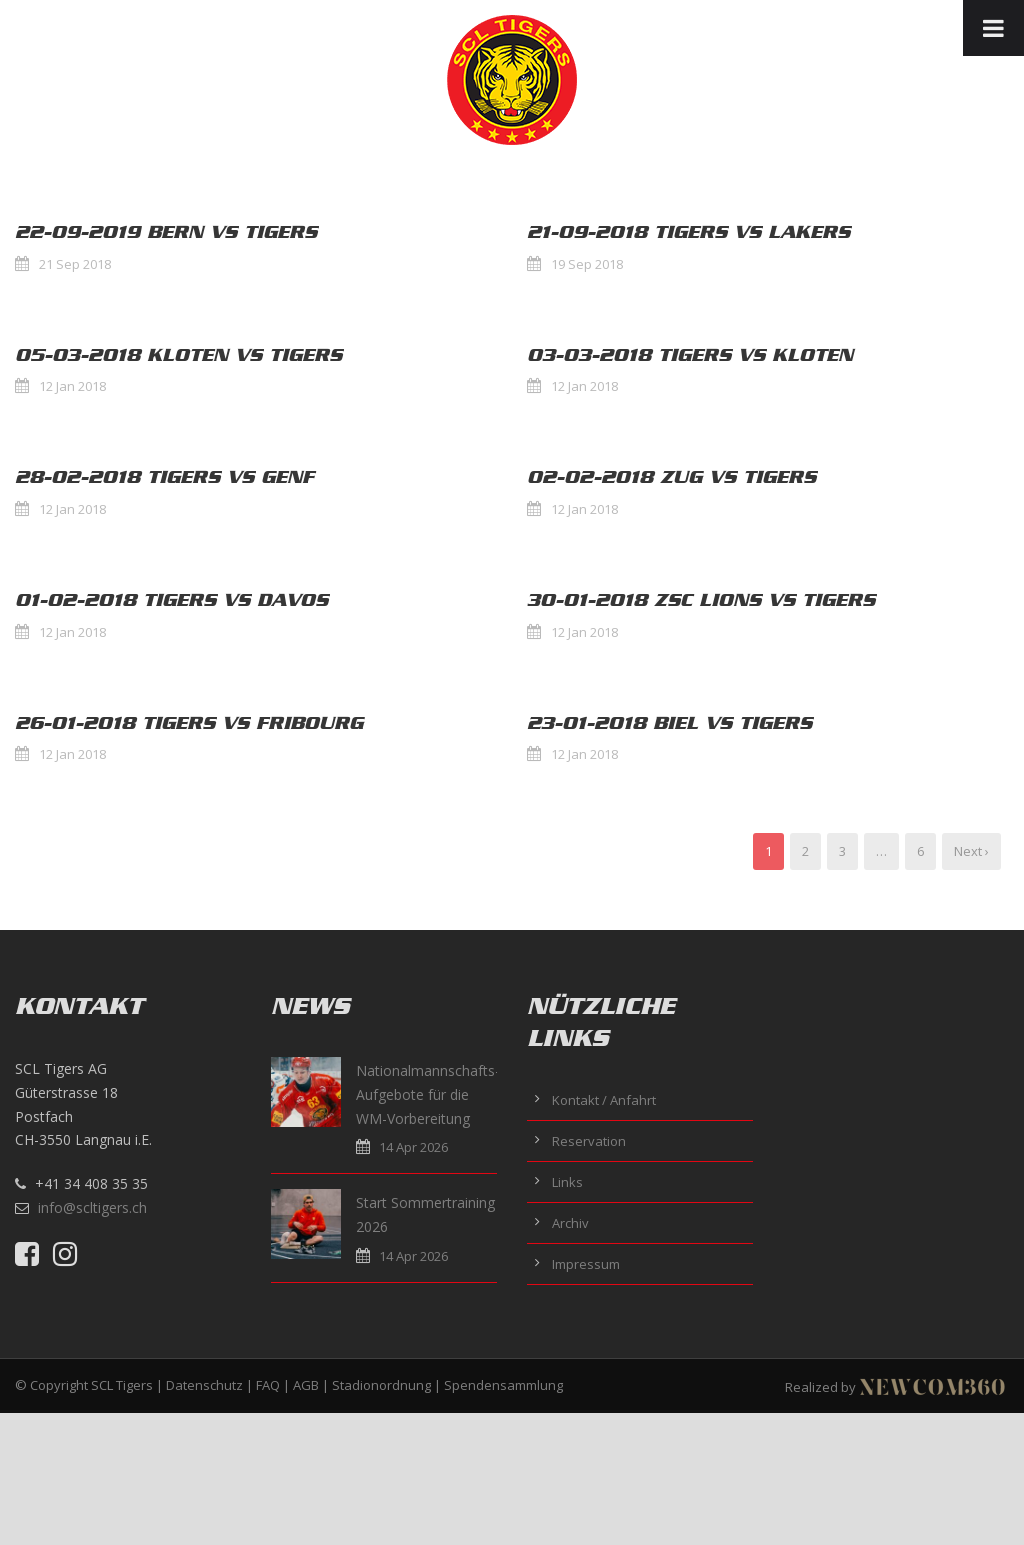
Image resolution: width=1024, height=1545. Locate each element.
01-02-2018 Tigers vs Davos (171, 600)
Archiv (570, 1223)
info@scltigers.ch (92, 1207)
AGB (306, 1385)
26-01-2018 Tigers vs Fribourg (189, 723)
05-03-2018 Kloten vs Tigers (178, 355)
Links (567, 1182)
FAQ (268, 1385)
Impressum (586, 1264)
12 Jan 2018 (72, 386)
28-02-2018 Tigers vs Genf (164, 477)
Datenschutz (204, 1385)
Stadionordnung (381, 1385)
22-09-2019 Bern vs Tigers (166, 232)
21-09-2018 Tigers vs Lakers (688, 232)
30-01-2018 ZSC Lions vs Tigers (701, 600)
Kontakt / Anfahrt (604, 1100)
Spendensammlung (503, 1385)
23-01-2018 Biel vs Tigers (669, 723)
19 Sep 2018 (587, 264)
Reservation (589, 1141)
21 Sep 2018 (75, 264)
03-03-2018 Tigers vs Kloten (690, 355)
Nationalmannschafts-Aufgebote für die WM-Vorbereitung (428, 1094)
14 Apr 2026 (413, 1147)
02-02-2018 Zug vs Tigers (671, 477)
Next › (971, 851)
